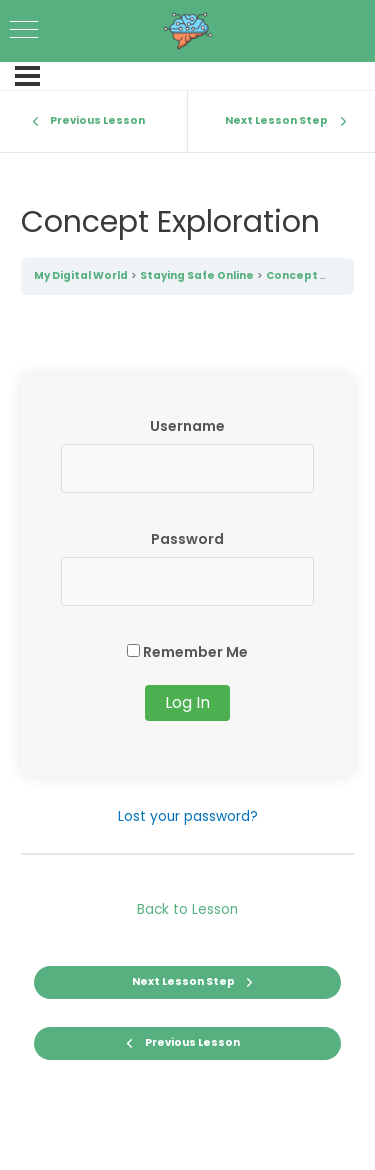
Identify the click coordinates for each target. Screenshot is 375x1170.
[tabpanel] (188, 602)
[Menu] (27, 76)
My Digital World (81, 275)
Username (187, 426)
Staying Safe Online (197, 275)
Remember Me (187, 652)
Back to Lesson (187, 909)
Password (187, 539)
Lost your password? (188, 816)
